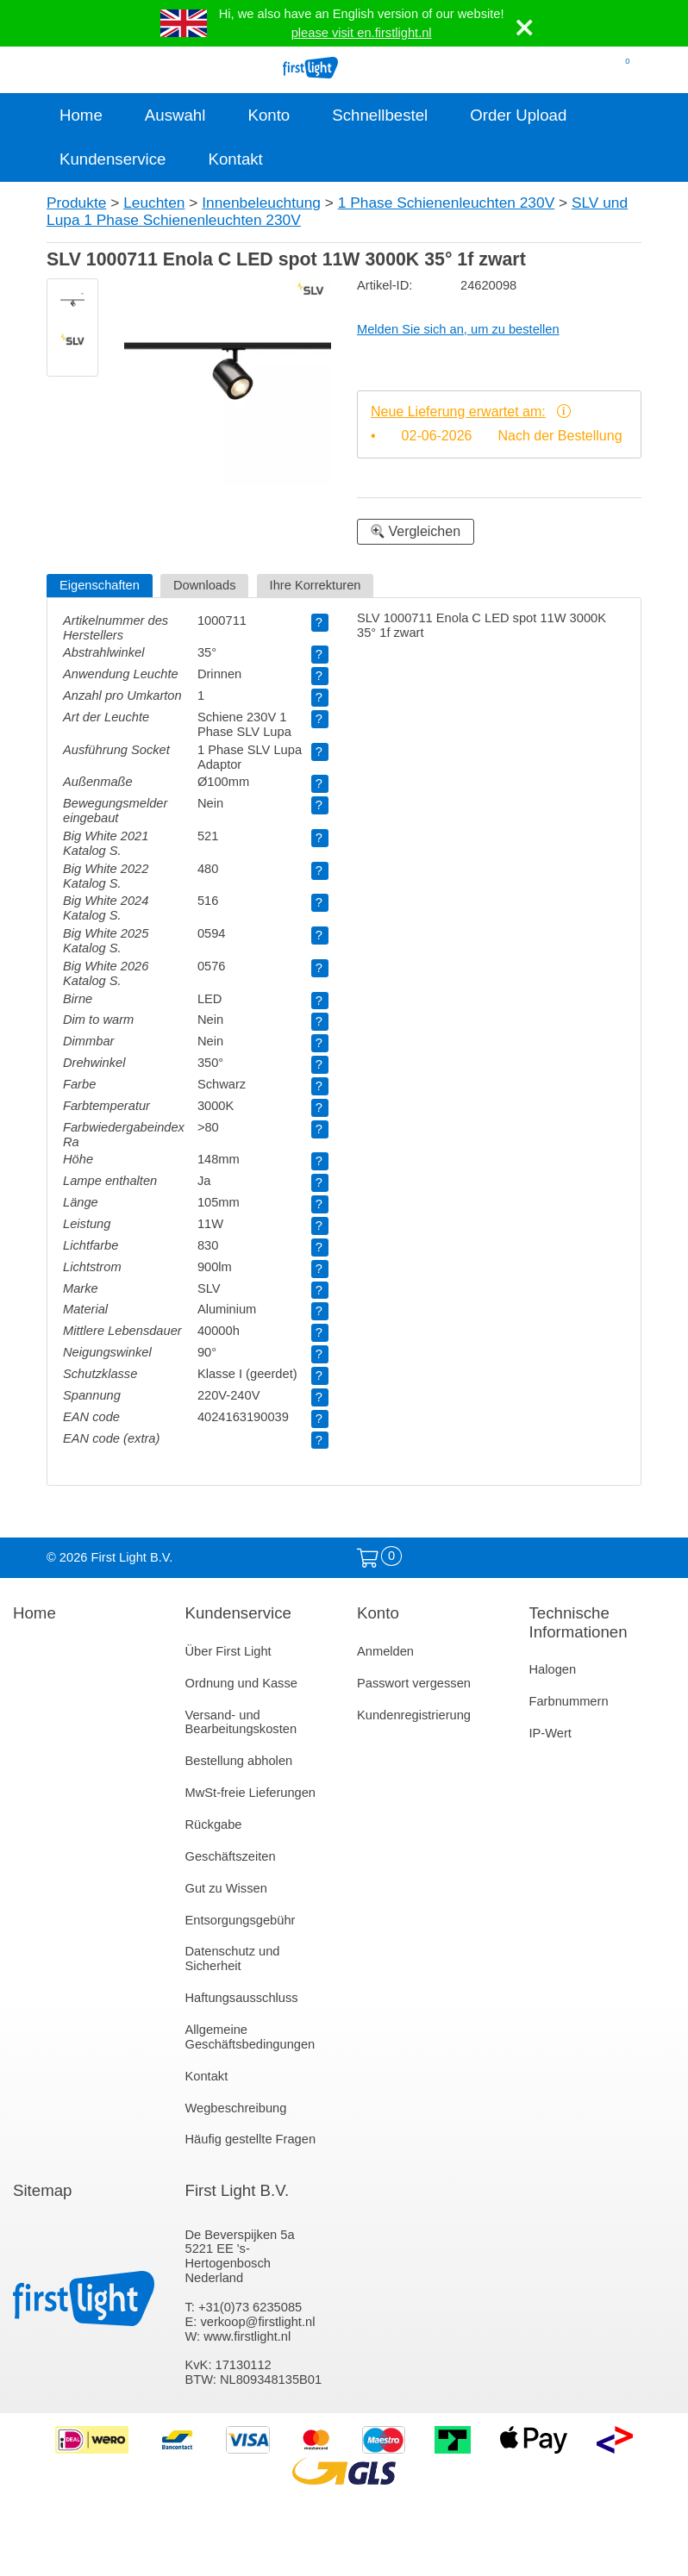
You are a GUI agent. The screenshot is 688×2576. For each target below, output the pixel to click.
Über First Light (228, 1651)
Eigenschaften (99, 585)
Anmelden (385, 1651)
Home (81, 115)
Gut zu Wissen (226, 1888)
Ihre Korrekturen (315, 585)
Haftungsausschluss (241, 1998)
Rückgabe (213, 1824)
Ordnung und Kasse (241, 1683)
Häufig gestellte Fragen (250, 2139)
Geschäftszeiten (230, 1856)
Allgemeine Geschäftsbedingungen (250, 2037)
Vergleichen (415, 531)
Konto (268, 115)
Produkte (76, 202)
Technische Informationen (578, 1622)
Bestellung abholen (239, 1761)
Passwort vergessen (414, 1683)
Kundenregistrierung (414, 1715)
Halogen (553, 1669)
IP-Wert (550, 1733)
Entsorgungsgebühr (240, 1920)
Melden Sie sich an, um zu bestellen (458, 329)
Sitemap (42, 2190)
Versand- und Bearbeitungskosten (241, 1722)
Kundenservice (112, 159)
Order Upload (518, 115)
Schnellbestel (380, 115)
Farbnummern (569, 1701)
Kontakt (236, 159)
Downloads (204, 585)
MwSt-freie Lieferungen (250, 1792)
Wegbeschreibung (236, 2108)
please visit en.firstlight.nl (361, 33)
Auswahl (175, 115)
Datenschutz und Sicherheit (232, 1958)
